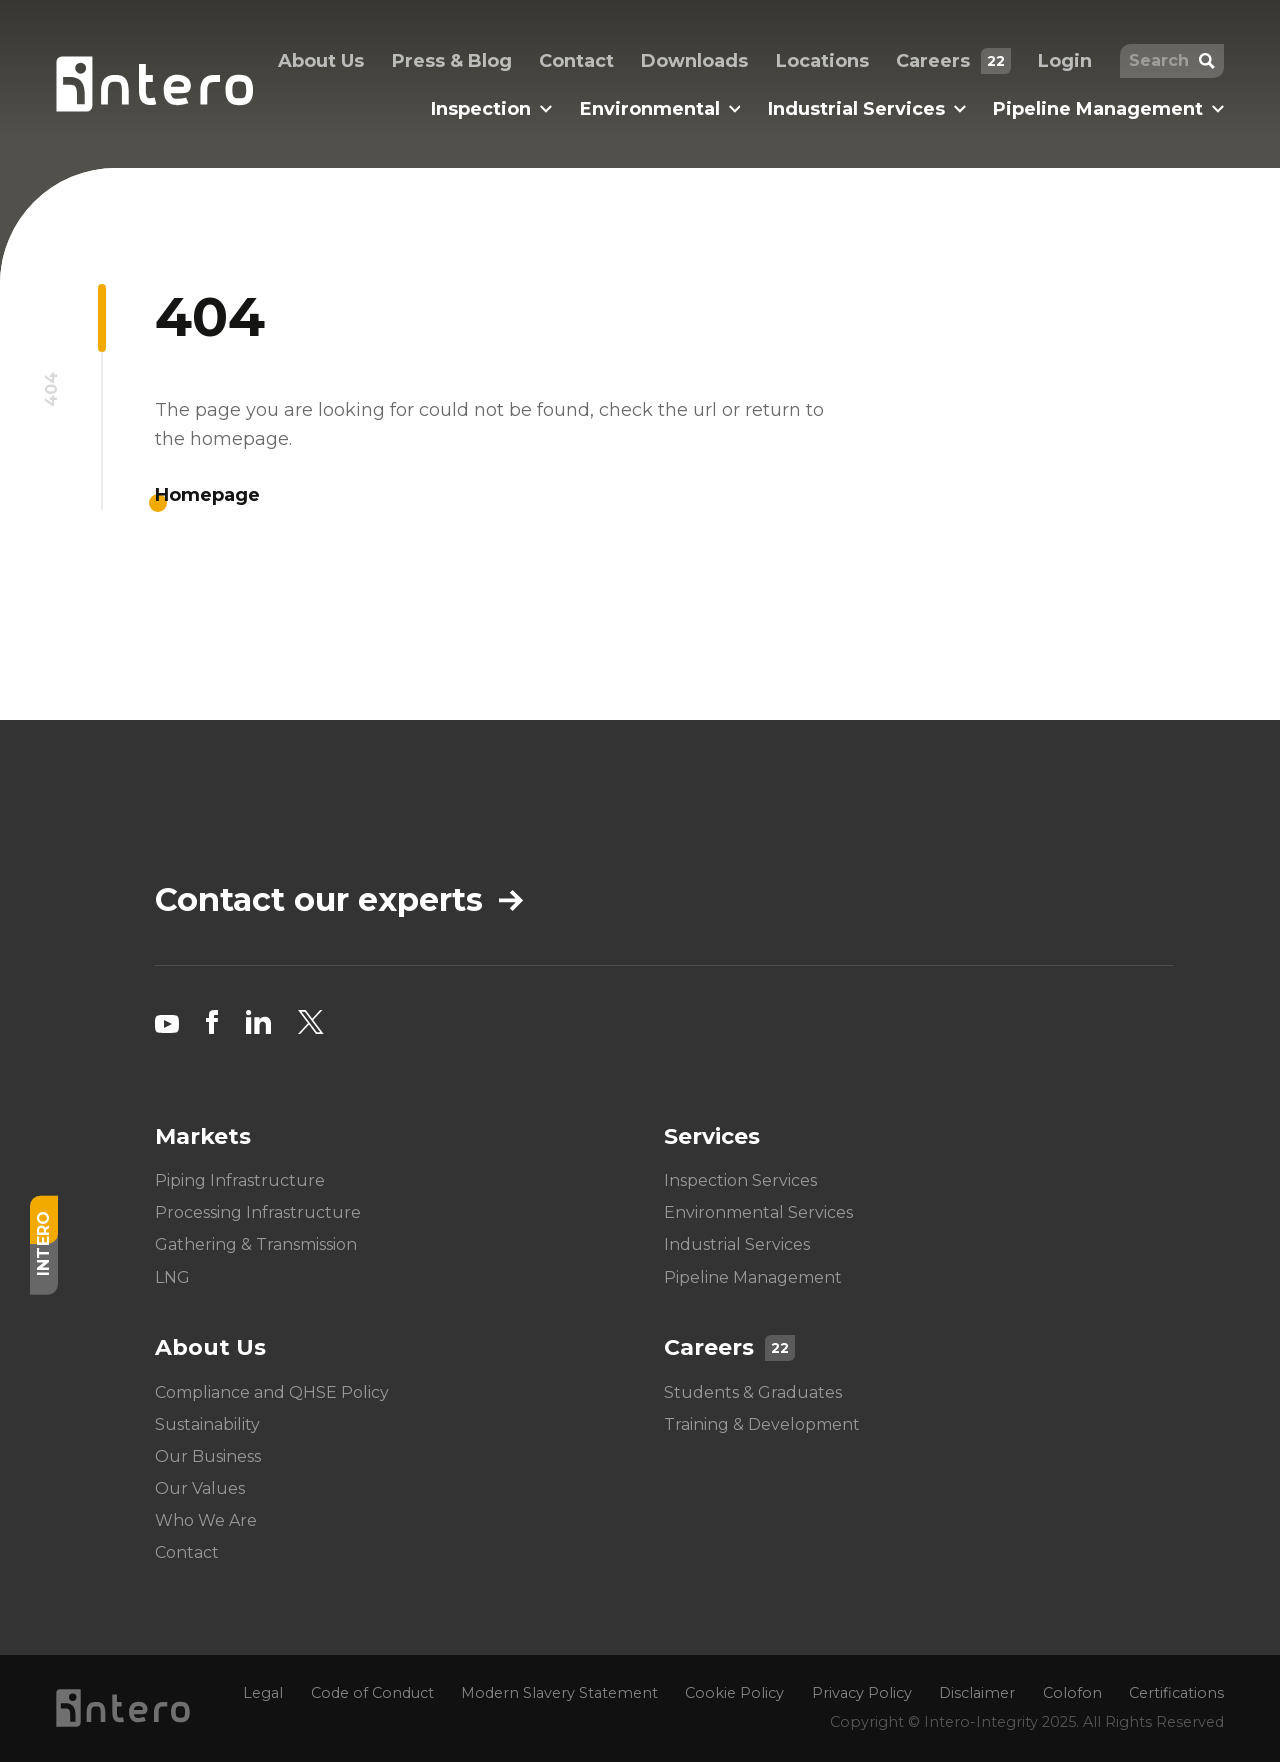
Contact (576, 61)
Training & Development (762, 1424)
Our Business (208, 1456)
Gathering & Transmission (256, 1245)
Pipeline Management (1108, 109)
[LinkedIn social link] (258, 1022)
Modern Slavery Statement (559, 1693)
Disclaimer (977, 1693)
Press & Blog (452, 61)
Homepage (207, 495)
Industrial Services (867, 109)
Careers (953, 61)
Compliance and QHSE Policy (272, 1392)
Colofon (1072, 1693)
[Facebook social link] (212, 1022)
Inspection (491, 109)
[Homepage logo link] (154, 84)
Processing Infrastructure (258, 1212)
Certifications (1176, 1693)
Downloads (694, 61)
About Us (321, 61)
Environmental (660, 109)
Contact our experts (339, 900)
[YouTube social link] (167, 1022)
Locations (822, 61)
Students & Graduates (753, 1392)
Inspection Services (740, 1180)
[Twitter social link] (311, 1022)
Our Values (200, 1488)
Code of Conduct (372, 1693)
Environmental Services (758, 1212)
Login (1065, 61)
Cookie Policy (734, 1693)
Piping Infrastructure (240, 1180)
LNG (172, 1277)
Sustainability (207, 1424)
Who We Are (206, 1520)
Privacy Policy (862, 1693)
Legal (263, 1693)
